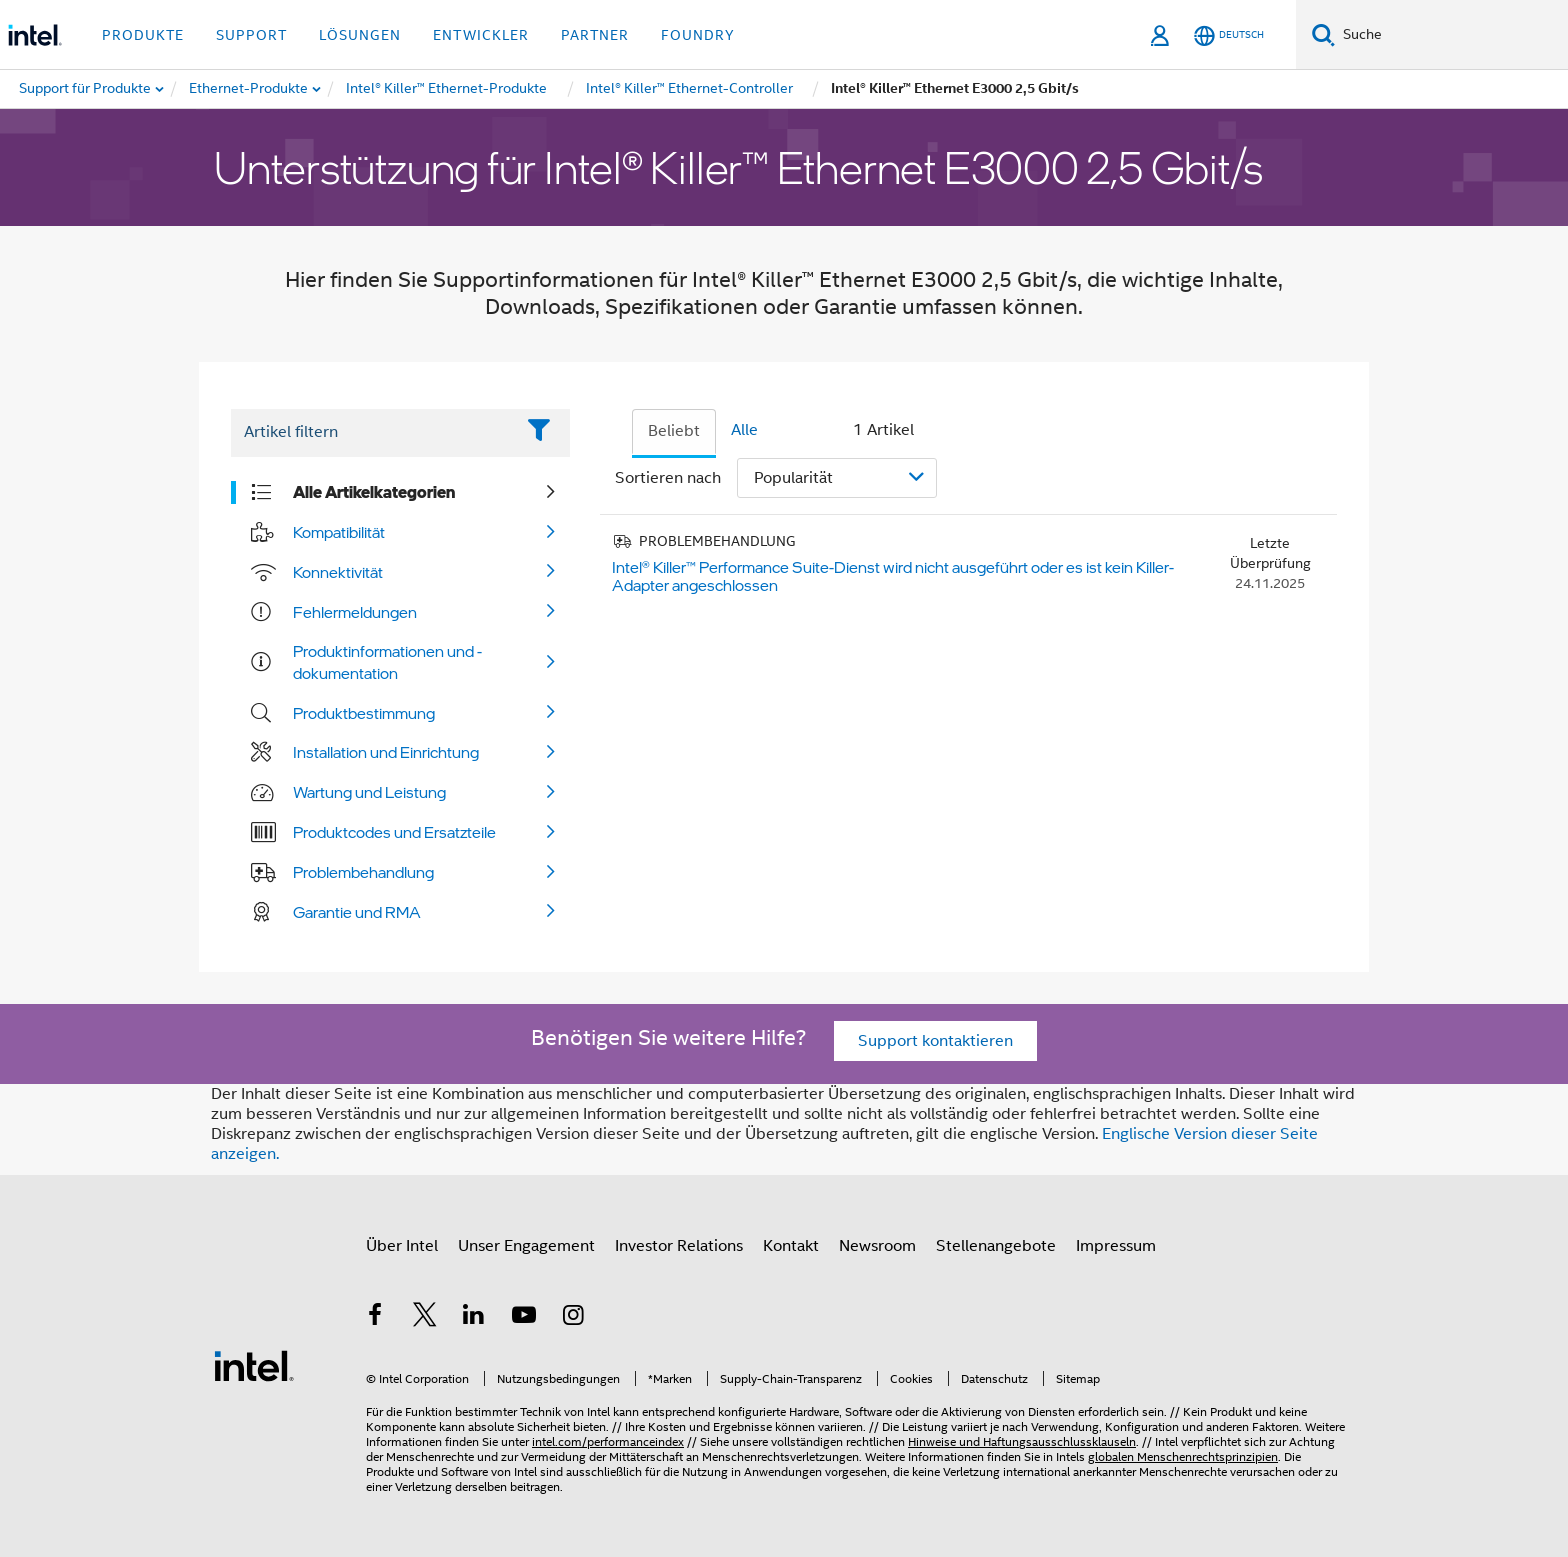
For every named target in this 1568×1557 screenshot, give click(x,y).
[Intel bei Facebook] (375, 1318)
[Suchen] (1323, 34)
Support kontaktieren (935, 1041)
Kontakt (791, 1246)
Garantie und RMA (357, 912)
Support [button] (251, 35)
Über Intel (402, 1246)
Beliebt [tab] (674, 431)
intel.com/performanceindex (608, 1441)
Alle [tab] (744, 430)
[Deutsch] (1229, 35)
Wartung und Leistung (369, 792)
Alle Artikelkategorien (374, 492)
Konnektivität (338, 572)
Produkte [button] (143, 35)
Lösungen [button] (360, 35)
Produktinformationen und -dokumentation (387, 662)
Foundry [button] (698, 35)
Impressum (1116, 1246)
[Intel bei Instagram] (573, 1318)
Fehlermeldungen (355, 612)
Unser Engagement (526, 1246)
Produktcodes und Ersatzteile (394, 832)
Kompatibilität (339, 532)
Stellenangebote (996, 1246)
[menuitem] (249, 89)
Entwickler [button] (481, 35)
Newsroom (877, 1246)
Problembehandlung (363, 872)
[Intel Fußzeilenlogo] (254, 1365)
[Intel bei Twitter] (425, 1318)
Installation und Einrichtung (386, 752)
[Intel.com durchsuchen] (1451, 35)
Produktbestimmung (364, 713)
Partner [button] (595, 35)
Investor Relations (679, 1246)
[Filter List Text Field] (372, 433)
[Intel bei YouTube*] (524, 1318)
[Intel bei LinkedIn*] (474, 1318)
